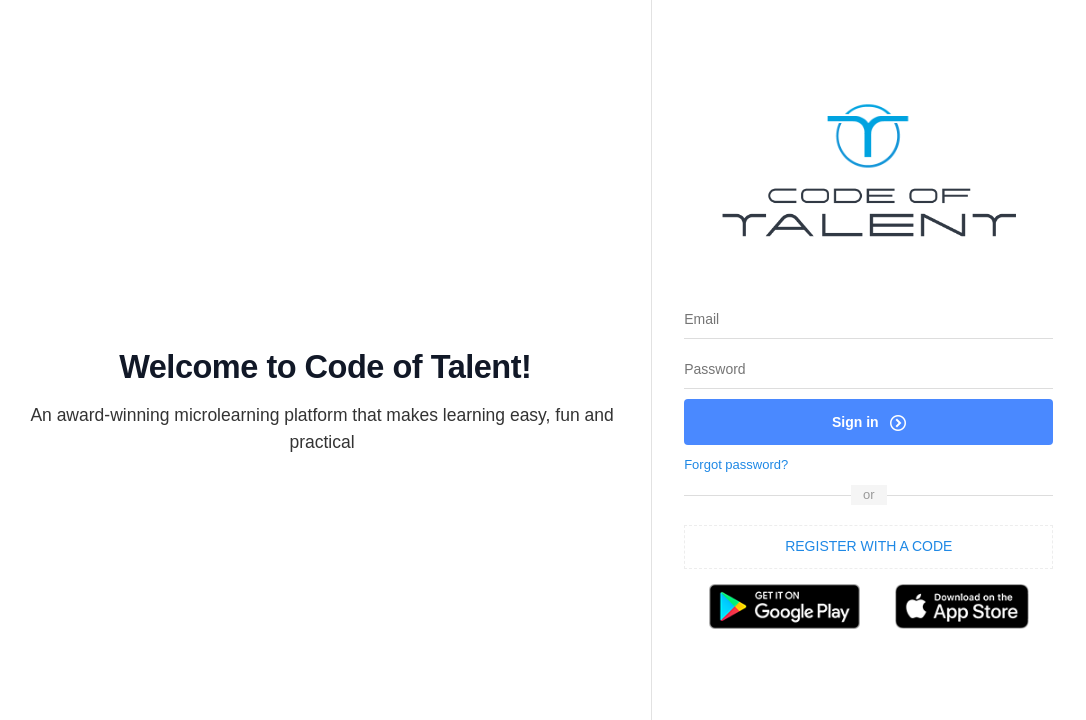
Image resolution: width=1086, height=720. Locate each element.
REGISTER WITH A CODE (868, 546)
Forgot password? (736, 464)
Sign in (869, 422)
